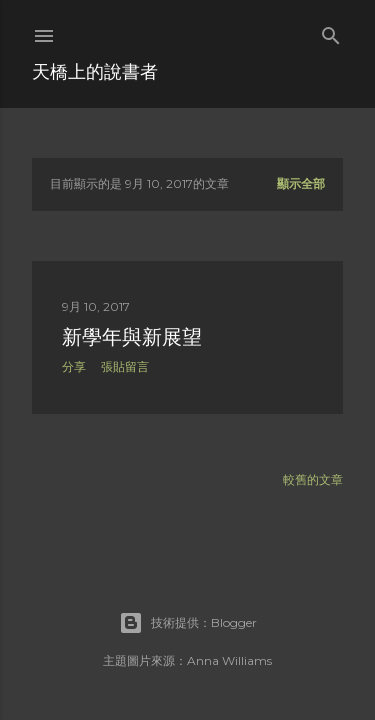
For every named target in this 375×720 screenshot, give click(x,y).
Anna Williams (229, 660)
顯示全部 (301, 183)
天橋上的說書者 (95, 71)
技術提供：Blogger (188, 623)
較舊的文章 (313, 479)
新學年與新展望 (132, 337)
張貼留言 (125, 366)
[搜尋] (331, 31)
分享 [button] (74, 366)
